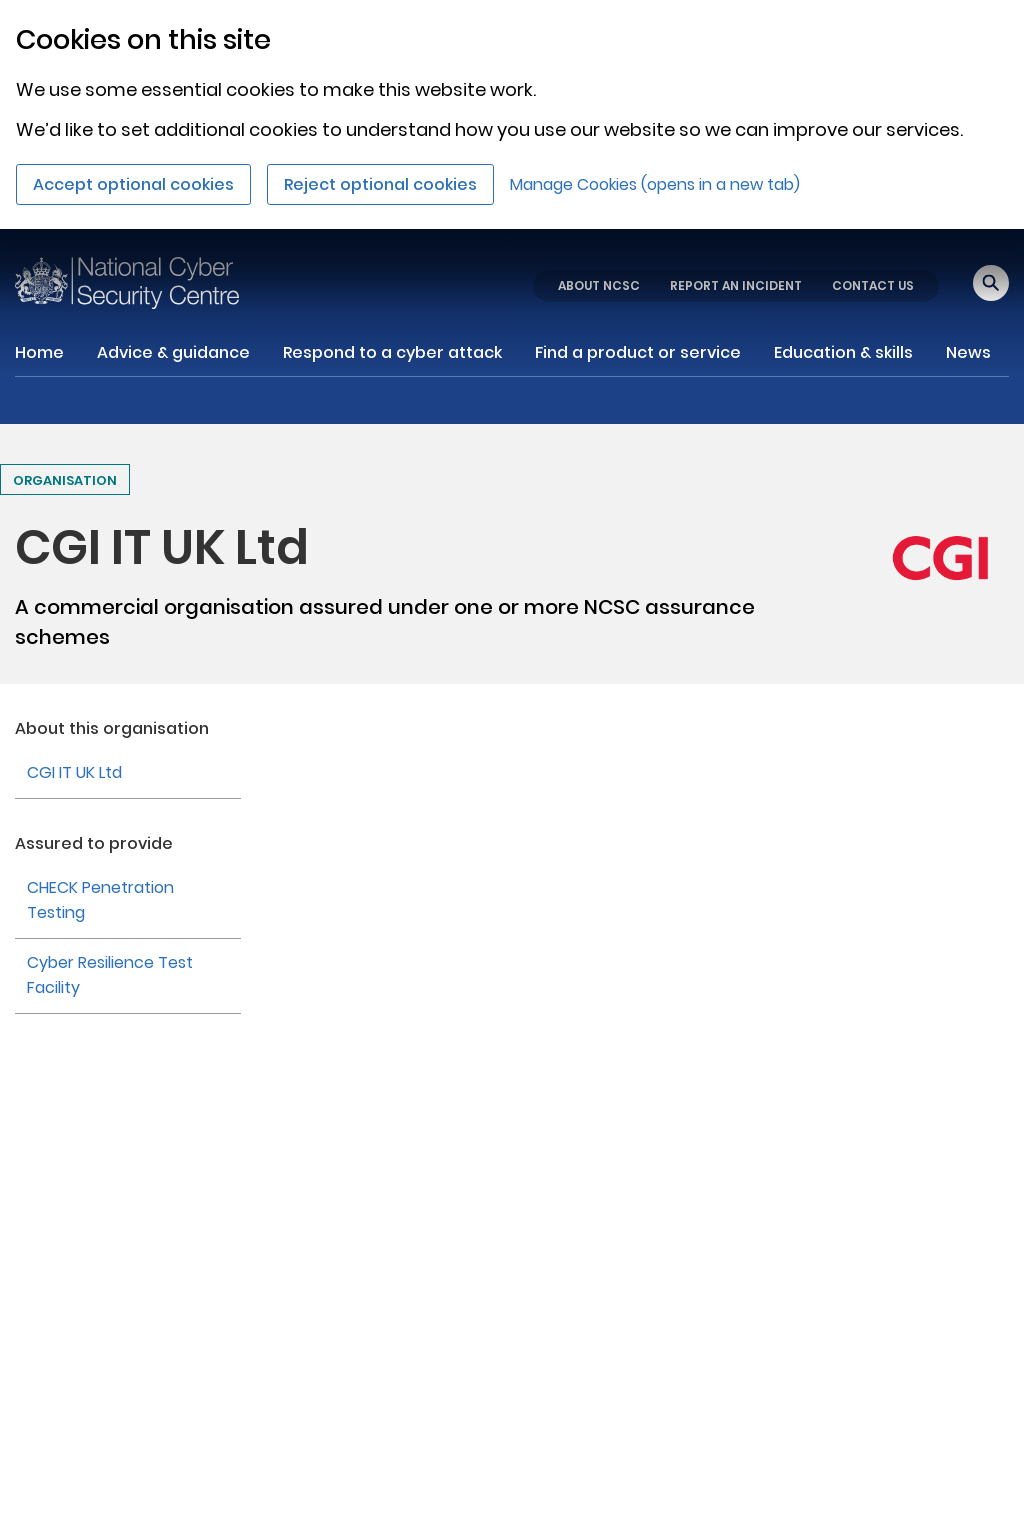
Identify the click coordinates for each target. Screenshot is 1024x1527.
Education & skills (843, 352)
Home (39, 352)
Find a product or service (638, 352)
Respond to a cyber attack (392, 352)
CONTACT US (873, 285)
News (968, 352)
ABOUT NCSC (599, 285)
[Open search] (991, 283)
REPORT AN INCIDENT (736, 285)
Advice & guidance (173, 352)
